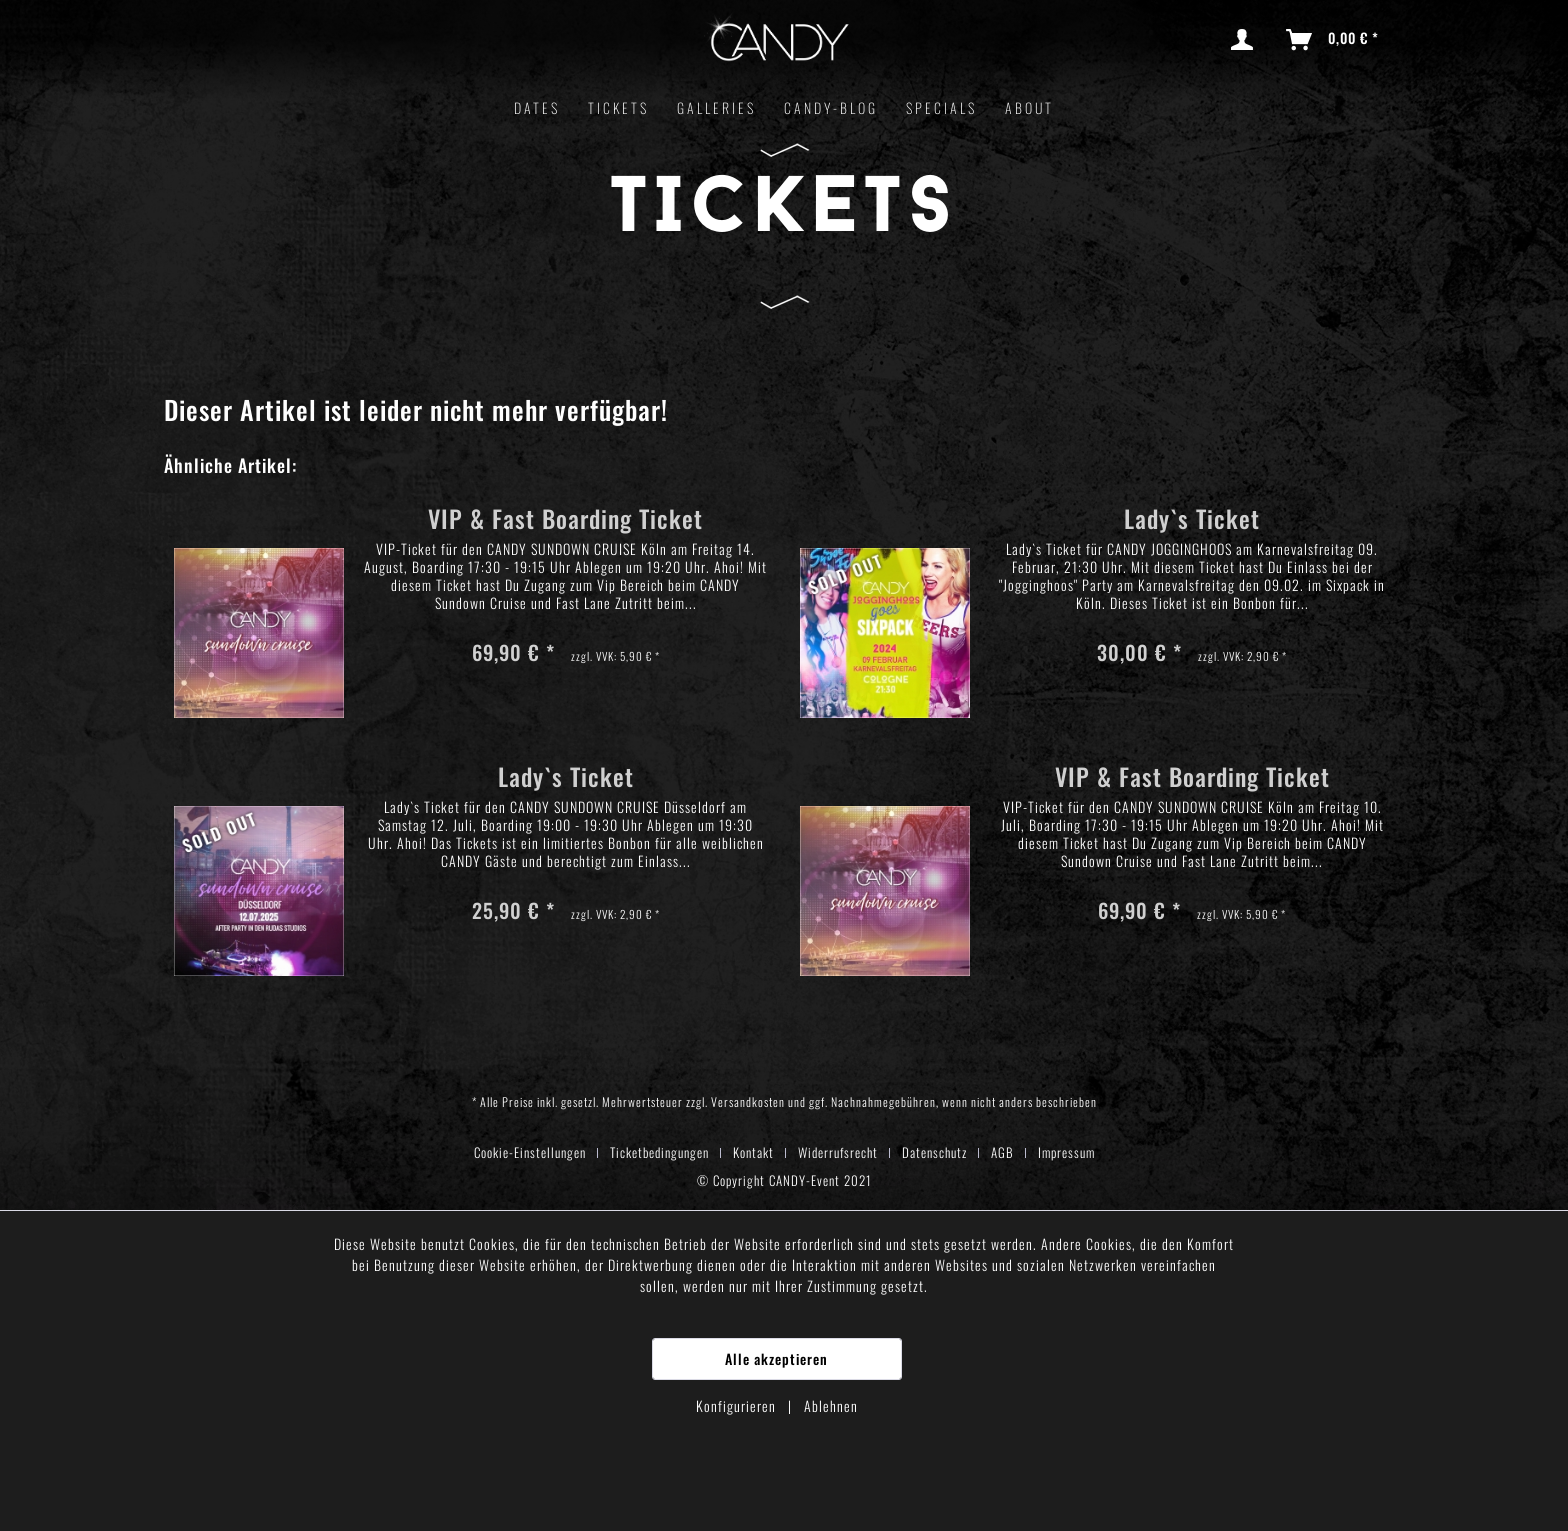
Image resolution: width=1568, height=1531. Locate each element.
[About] (1029, 107)
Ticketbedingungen (659, 1152)
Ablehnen (831, 1405)
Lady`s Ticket (1192, 521)
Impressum (1066, 1152)
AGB (1002, 1152)
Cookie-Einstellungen (530, 1152)
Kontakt (753, 1152)
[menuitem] (1246, 40)
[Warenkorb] (1333, 40)
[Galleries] (716, 107)
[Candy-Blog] (831, 107)
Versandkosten (748, 1101)
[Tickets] (618, 107)
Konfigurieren (738, 1405)
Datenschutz (934, 1152)
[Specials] (941, 107)
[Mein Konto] (1246, 40)
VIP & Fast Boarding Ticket (565, 521)
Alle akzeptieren (776, 1358)
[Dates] (537, 107)
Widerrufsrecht (838, 1152)
